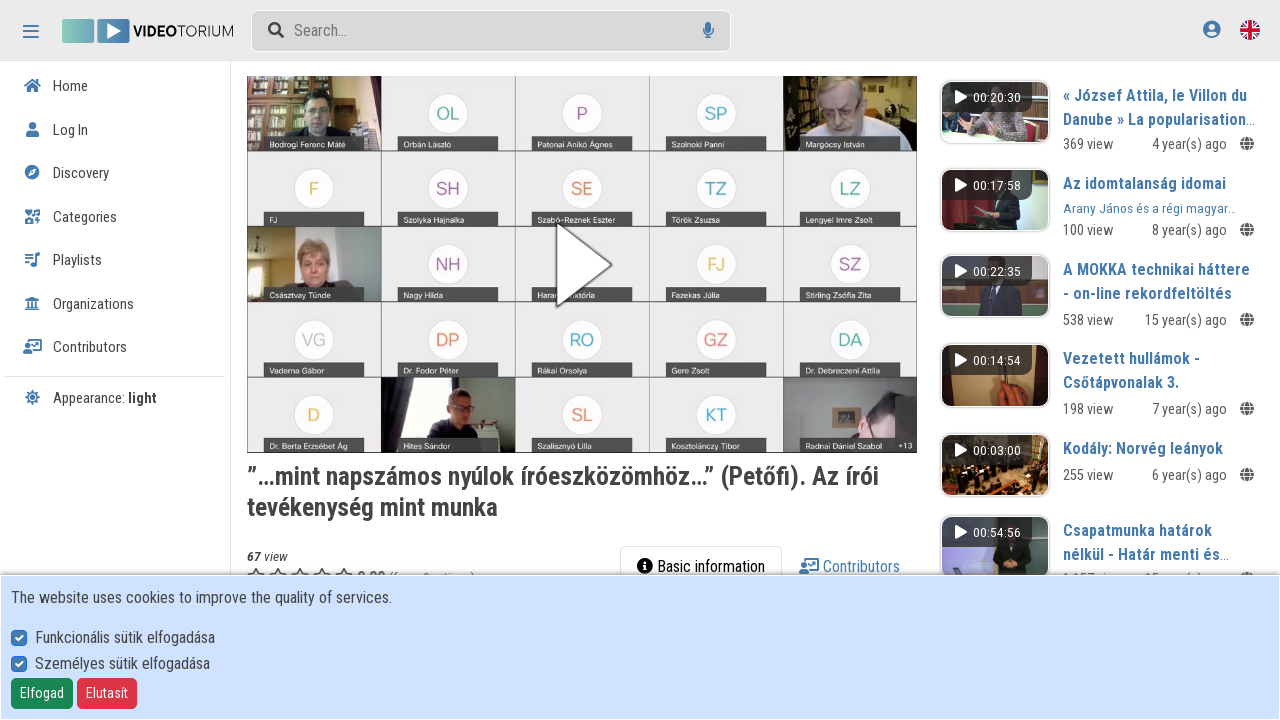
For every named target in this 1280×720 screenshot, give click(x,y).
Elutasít (107, 693)
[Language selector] (1250, 29)
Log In (55, 130)
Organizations (78, 304)
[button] (582, 264)
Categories (70, 217)
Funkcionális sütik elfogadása (125, 637)
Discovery (66, 173)
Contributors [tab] (849, 566)
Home (55, 86)
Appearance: (90, 398)
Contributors (75, 347)
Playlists (62, 260)
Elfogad (42, 693)
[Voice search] (708, 30)
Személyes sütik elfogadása (122, 663)
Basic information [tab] (701, 566)
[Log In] (1211, 29)
